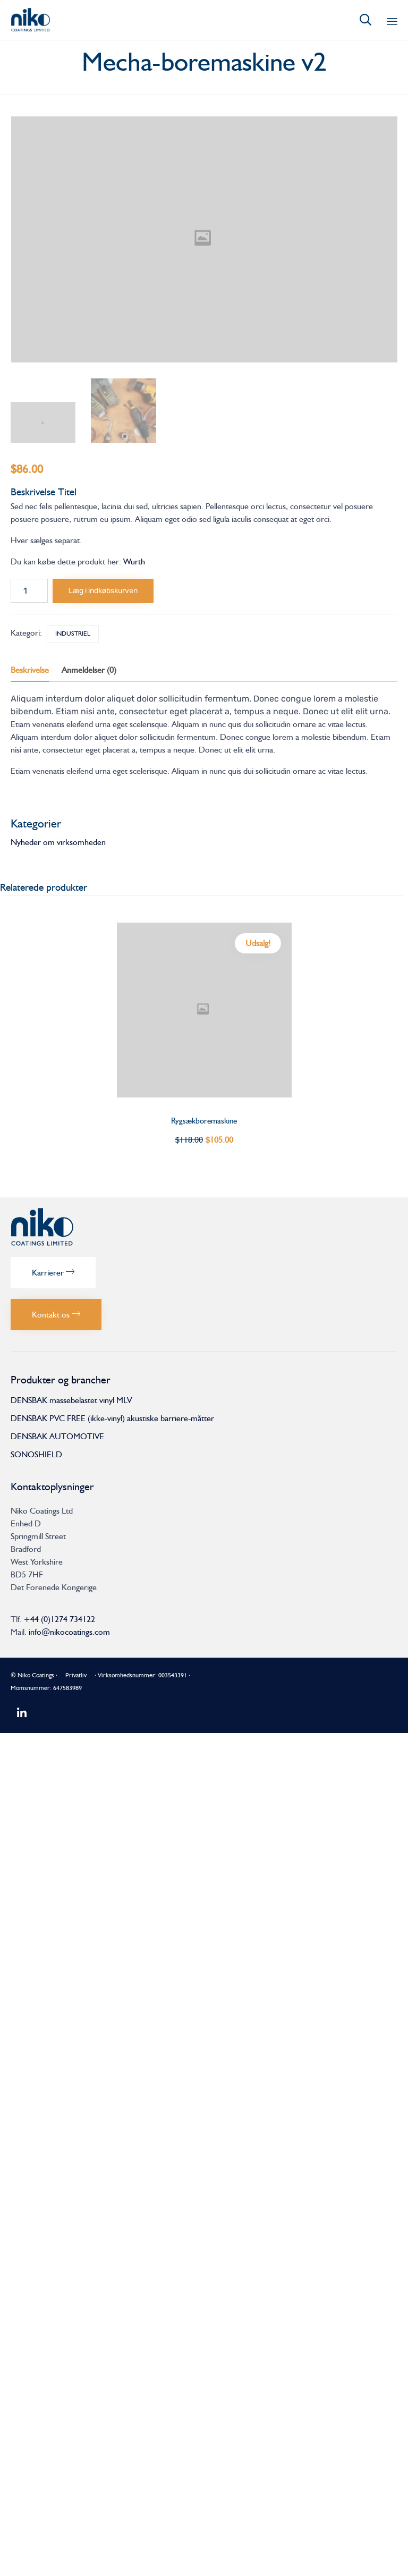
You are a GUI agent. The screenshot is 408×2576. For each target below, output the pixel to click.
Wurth (134, 561)
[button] (53, 1272)
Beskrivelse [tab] (30, 670)
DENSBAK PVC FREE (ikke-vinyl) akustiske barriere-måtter (112, 1418)
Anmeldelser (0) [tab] (89, 670)
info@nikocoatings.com (69, 1632)
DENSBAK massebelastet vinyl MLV (71, 1400)
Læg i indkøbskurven (103, 590)
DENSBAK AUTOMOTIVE (57, 1436)
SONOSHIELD (36, 1454)
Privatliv (76, 1675)
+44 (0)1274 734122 (59, 1619)
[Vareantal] (29, 591)
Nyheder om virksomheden (58, 842)
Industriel (72, 633)
